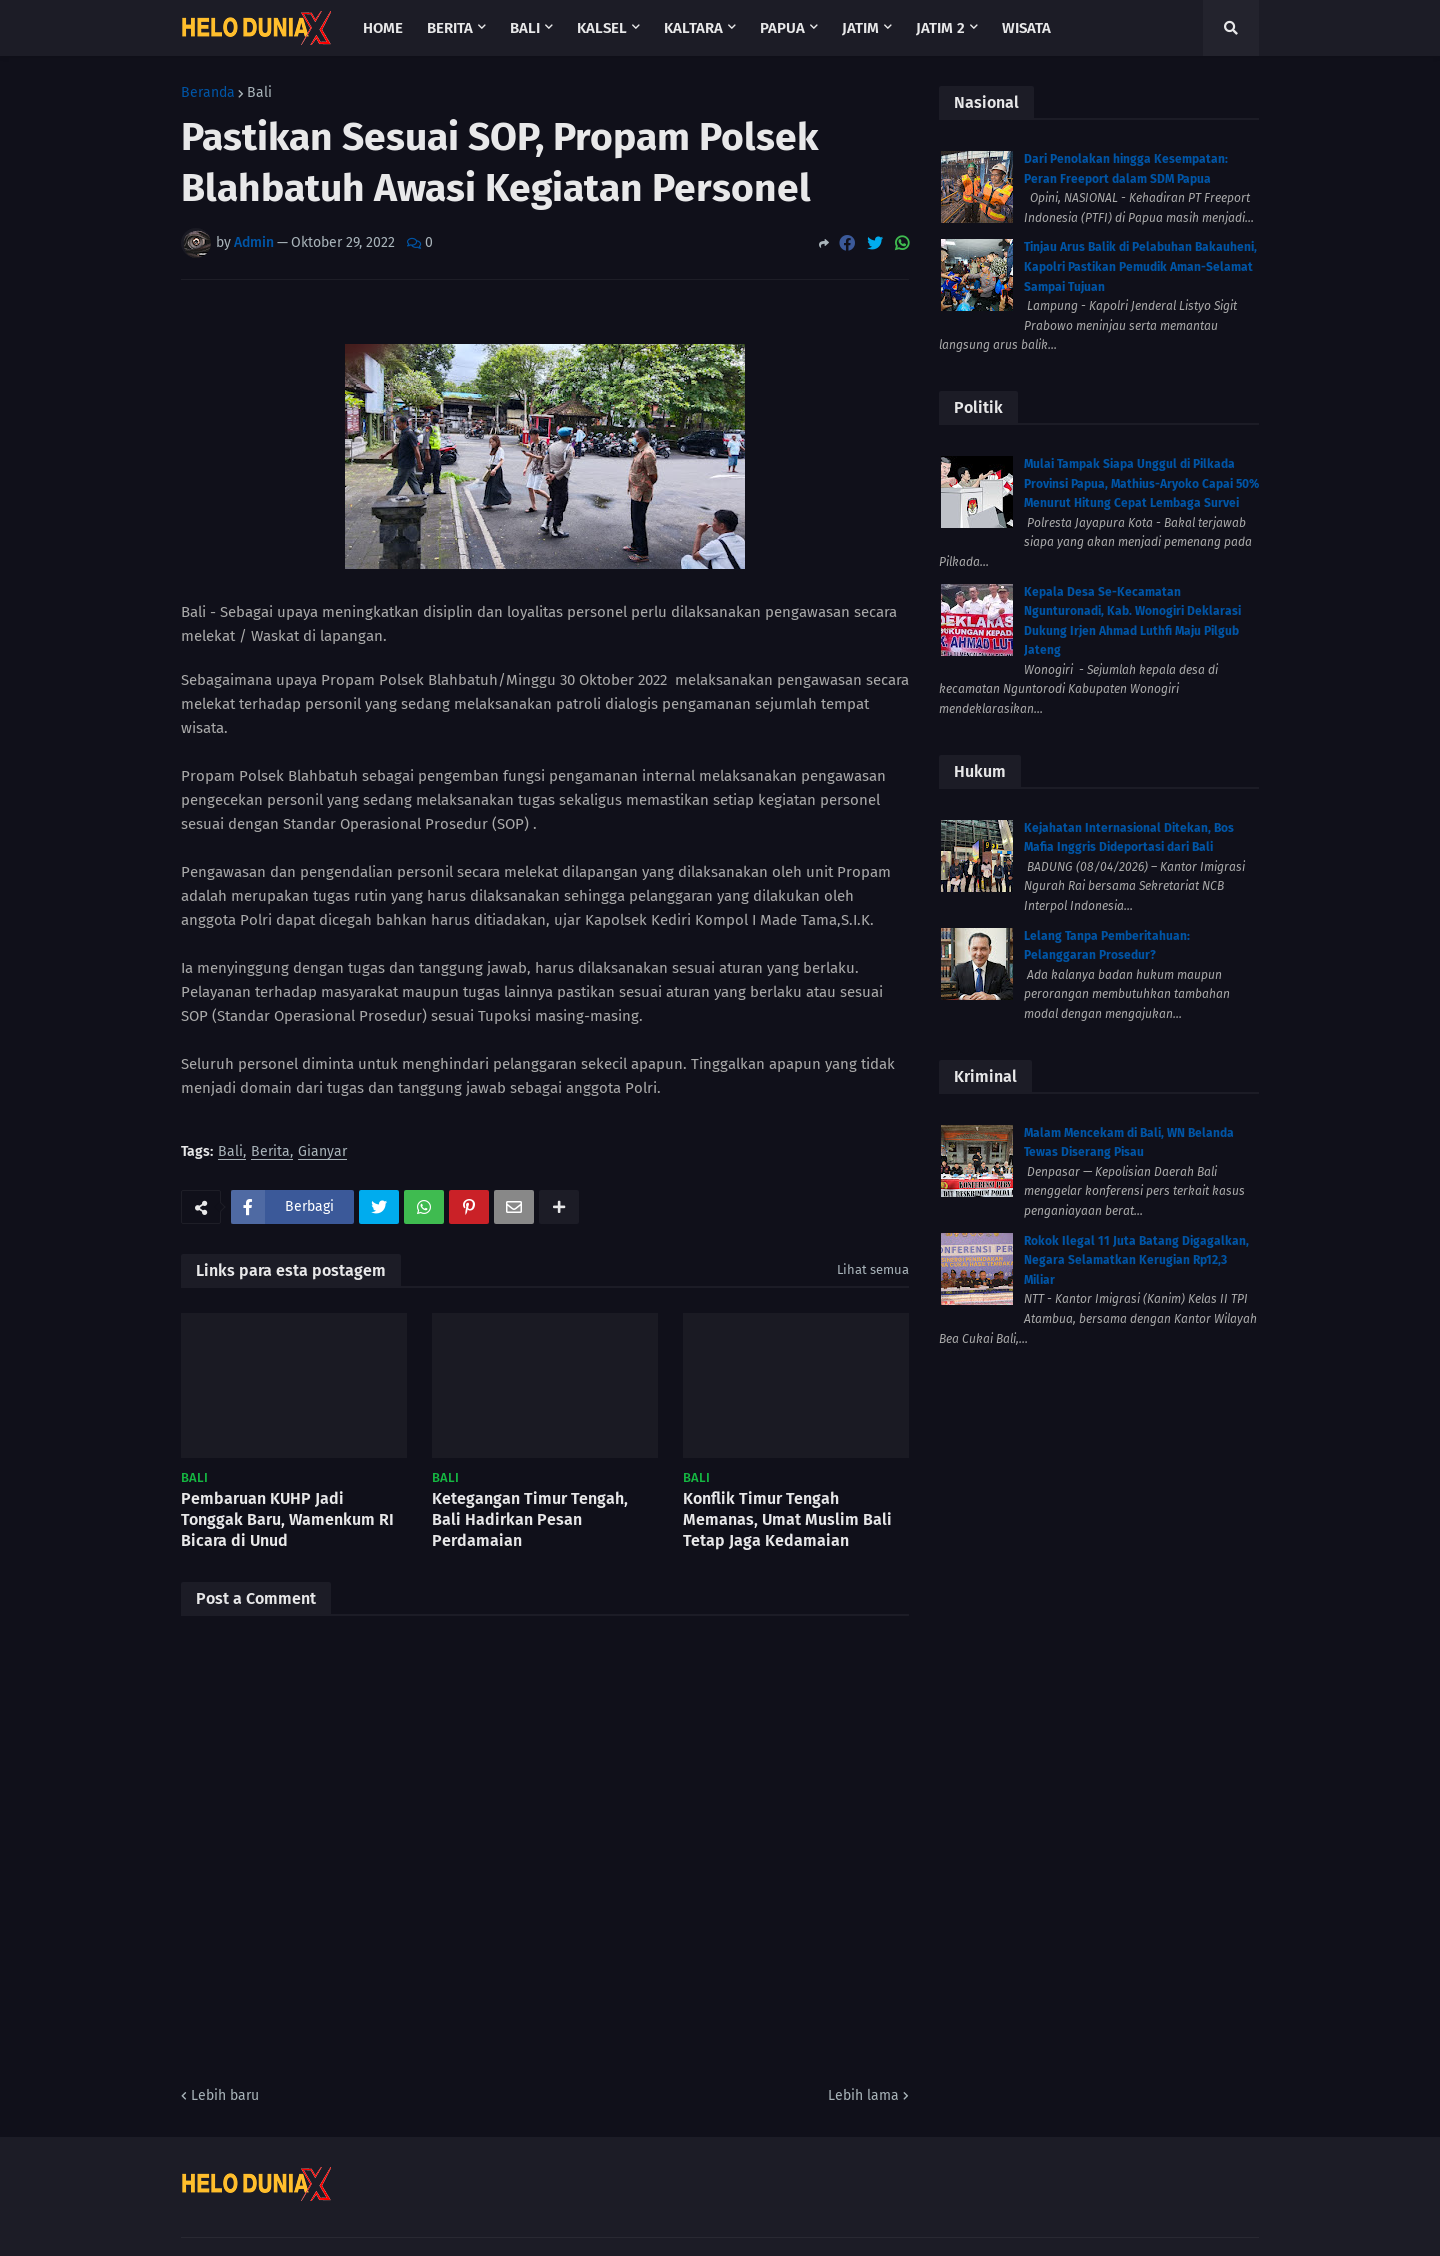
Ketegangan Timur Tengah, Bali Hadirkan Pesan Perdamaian (530, 1519)
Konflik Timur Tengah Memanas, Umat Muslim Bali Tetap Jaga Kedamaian (787, 1519)
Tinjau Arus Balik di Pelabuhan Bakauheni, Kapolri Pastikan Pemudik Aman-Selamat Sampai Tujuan (1140, 266)
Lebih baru (225, 2095)
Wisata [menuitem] (1026, 28)
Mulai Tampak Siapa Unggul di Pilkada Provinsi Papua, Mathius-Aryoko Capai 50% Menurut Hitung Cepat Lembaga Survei (1141, 483)
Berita (270, 1152)
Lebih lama (863, 2095)
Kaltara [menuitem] (693, 28)
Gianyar (322, 1152)
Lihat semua (873, 1269)
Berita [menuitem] (450, 28)
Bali (259, 93)
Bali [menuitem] (525, 28)
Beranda (208, 93)
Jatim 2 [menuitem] (940, 28)
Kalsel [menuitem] (602, 28)
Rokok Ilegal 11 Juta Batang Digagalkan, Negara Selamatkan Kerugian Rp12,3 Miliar (1136, 1260)
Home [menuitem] (383, 28)
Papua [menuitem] (782, 28)
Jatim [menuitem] (860, 28)
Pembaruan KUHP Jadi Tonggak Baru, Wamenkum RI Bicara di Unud (287, 1519)
